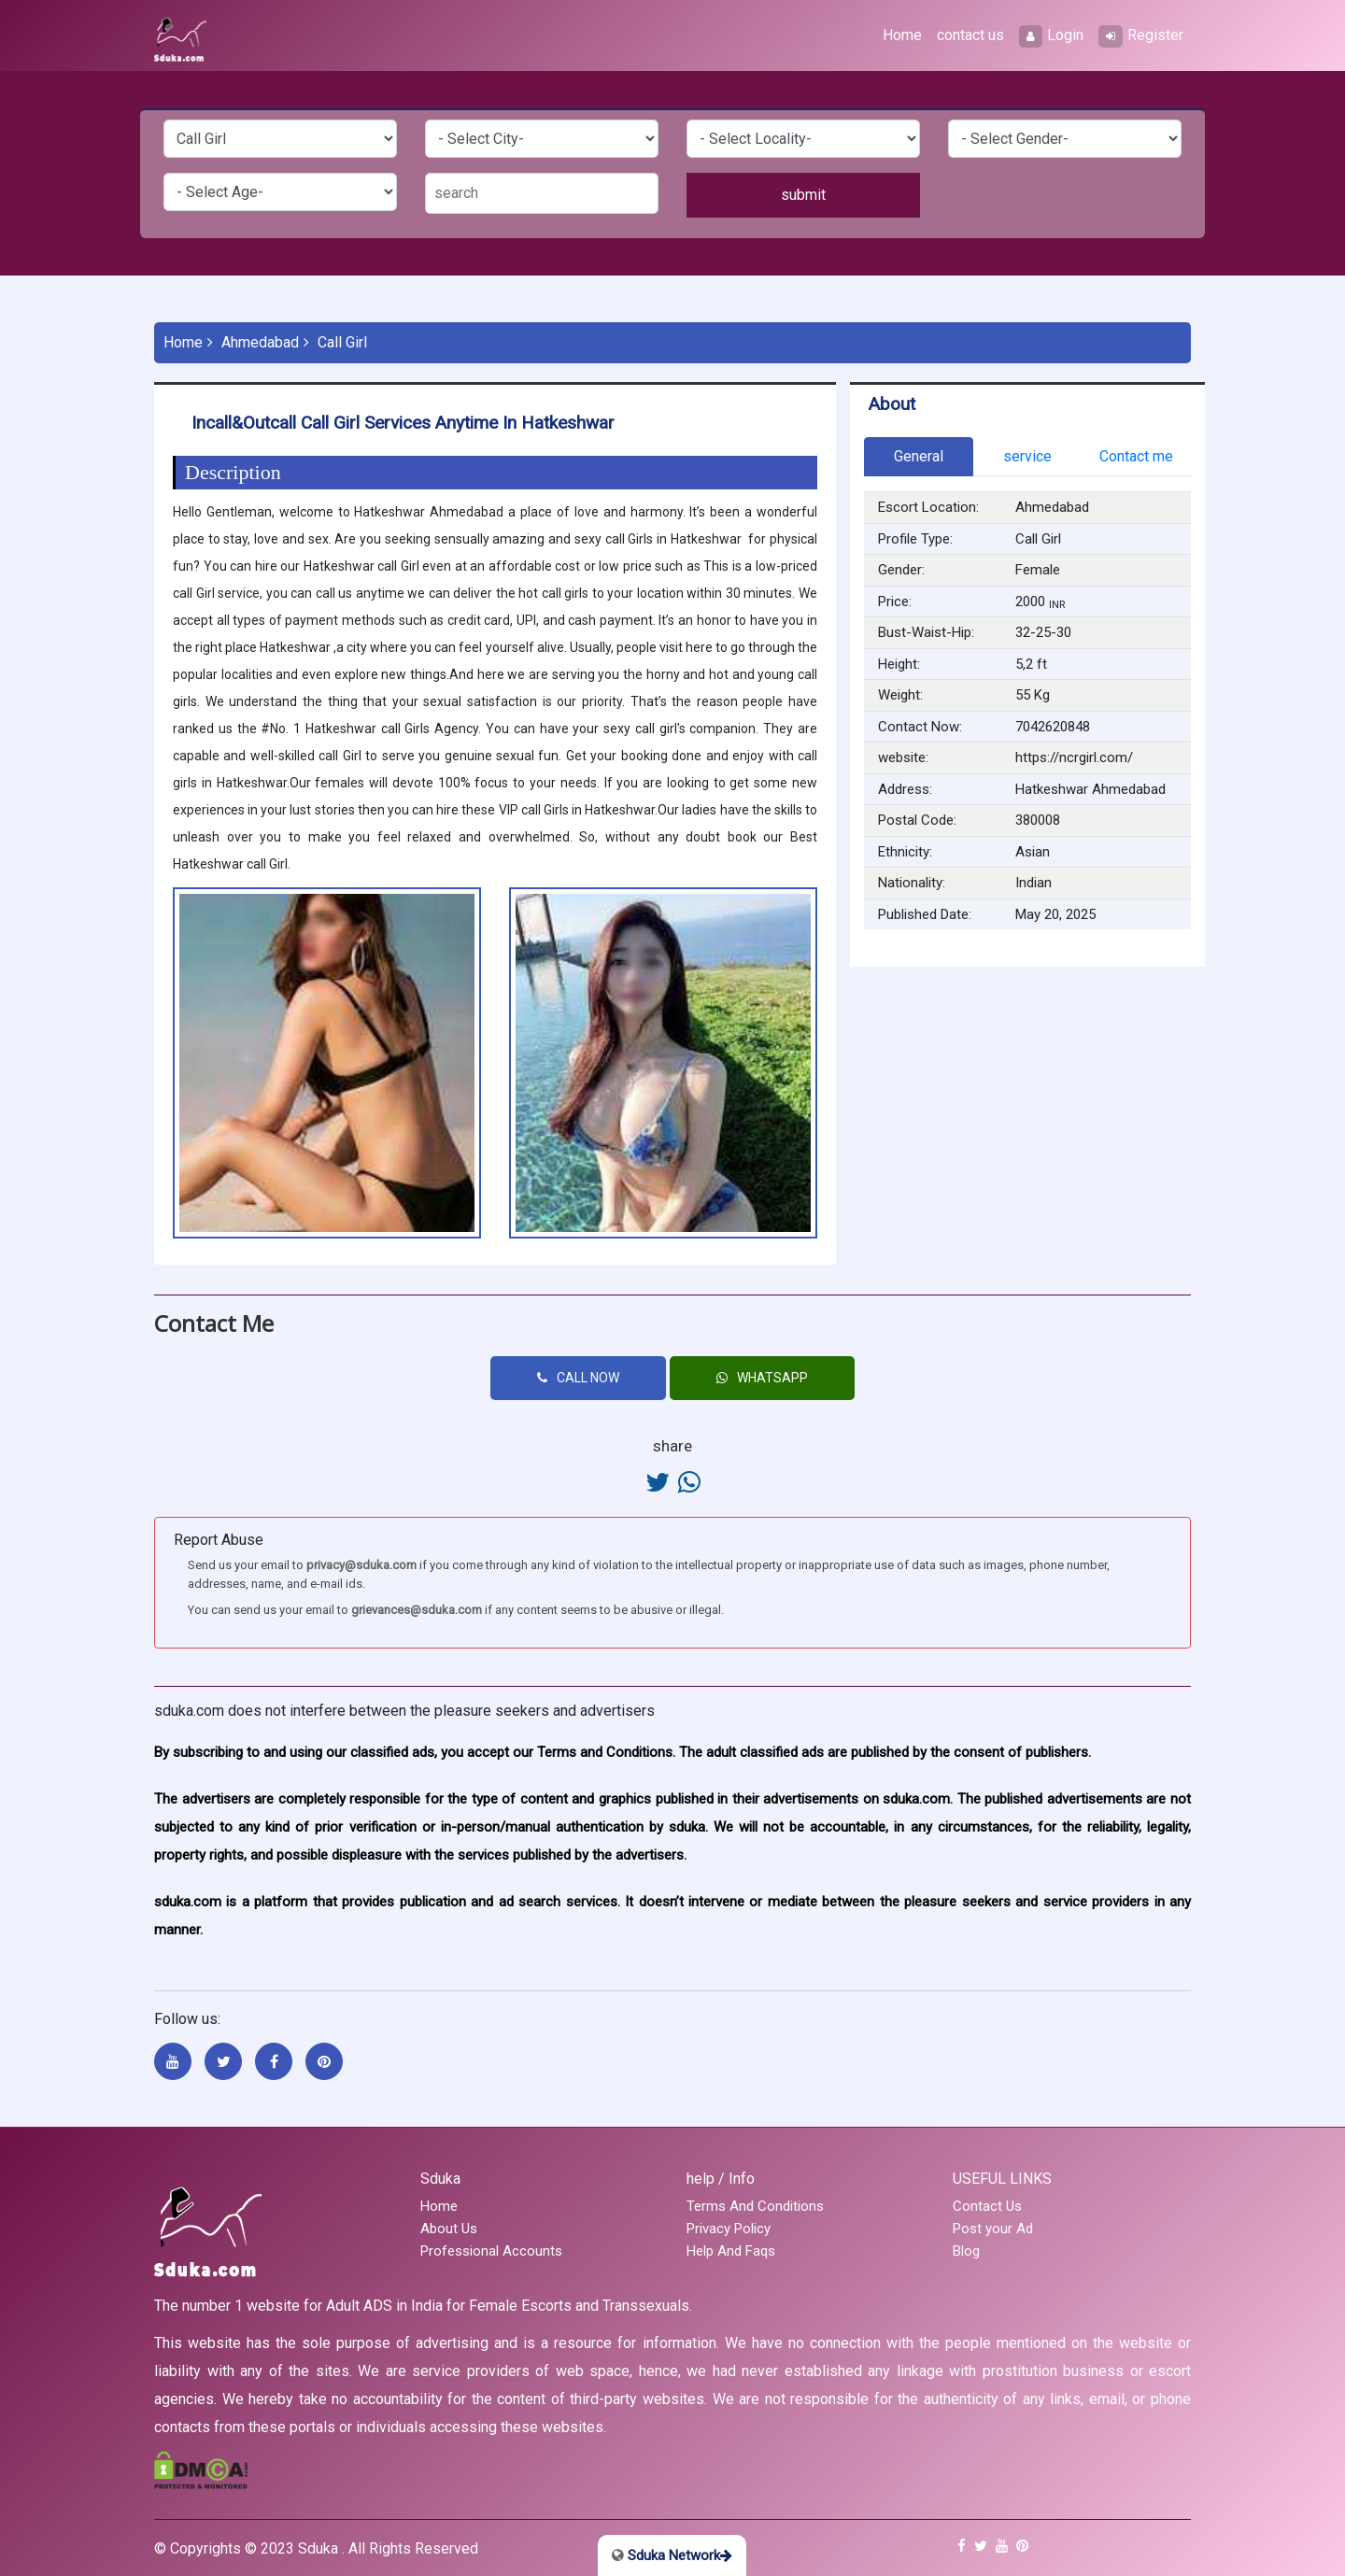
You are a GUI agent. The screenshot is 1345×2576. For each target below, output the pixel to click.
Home (902, 35)
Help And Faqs (731, 2251)
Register (1140, 36)
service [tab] (1027, 456)
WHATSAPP (762, 1377)
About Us (448, 2228)
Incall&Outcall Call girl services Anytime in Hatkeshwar (403, 422)
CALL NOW (578, 1377)
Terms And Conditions (755, 2206)
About (892, 404)
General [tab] (918, 456)
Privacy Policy (729, 2228)
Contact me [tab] (1136, 456)
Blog (966, 2251)
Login (1051, 36)
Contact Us (987, 2206)
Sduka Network (672, 2555)
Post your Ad (993, 2228)
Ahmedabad (260, 342)
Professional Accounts (491, 2251)
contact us (970, 35)
